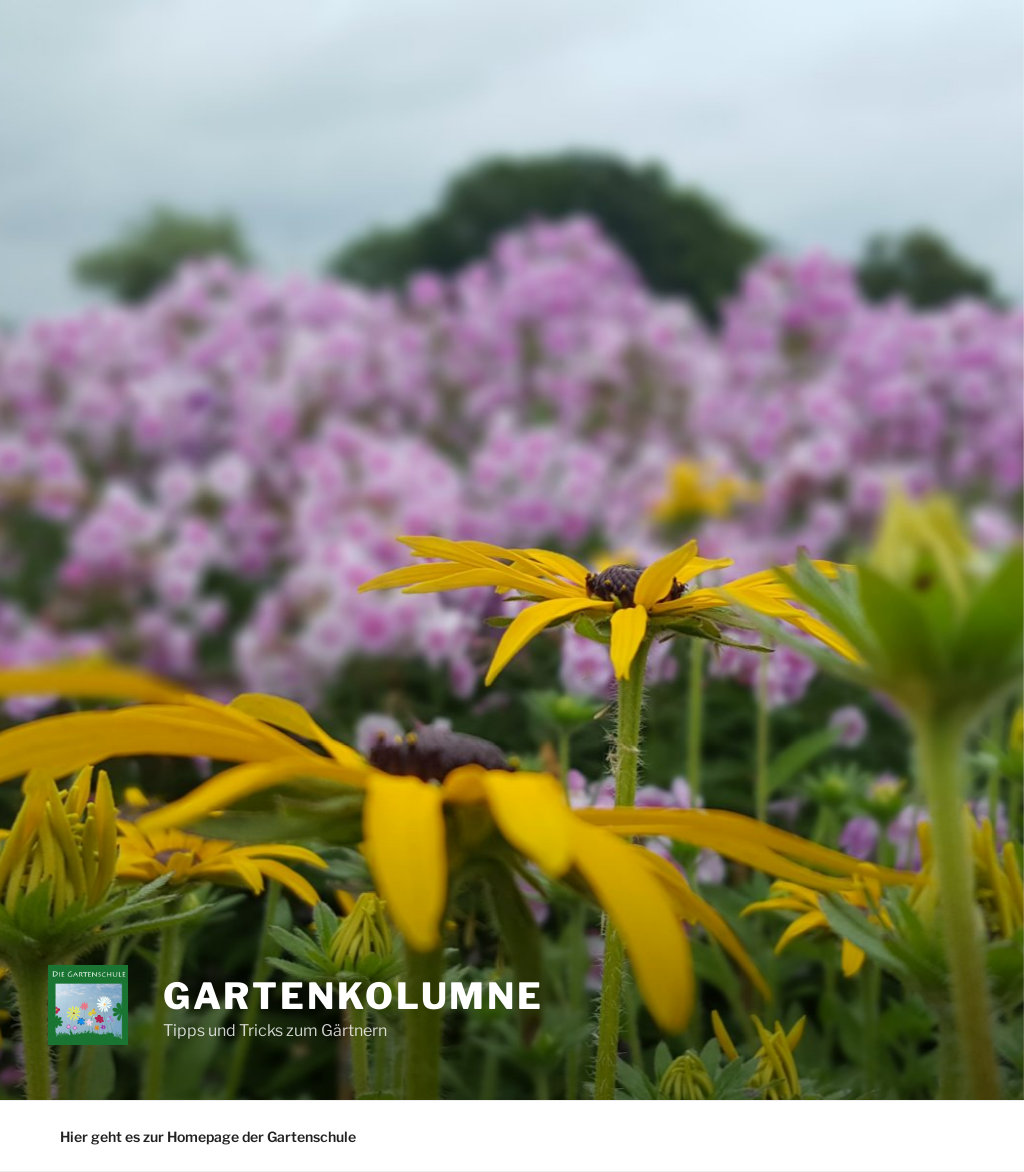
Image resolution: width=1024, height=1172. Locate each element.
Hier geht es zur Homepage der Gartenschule (208, 1136)
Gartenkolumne (353, 996)
